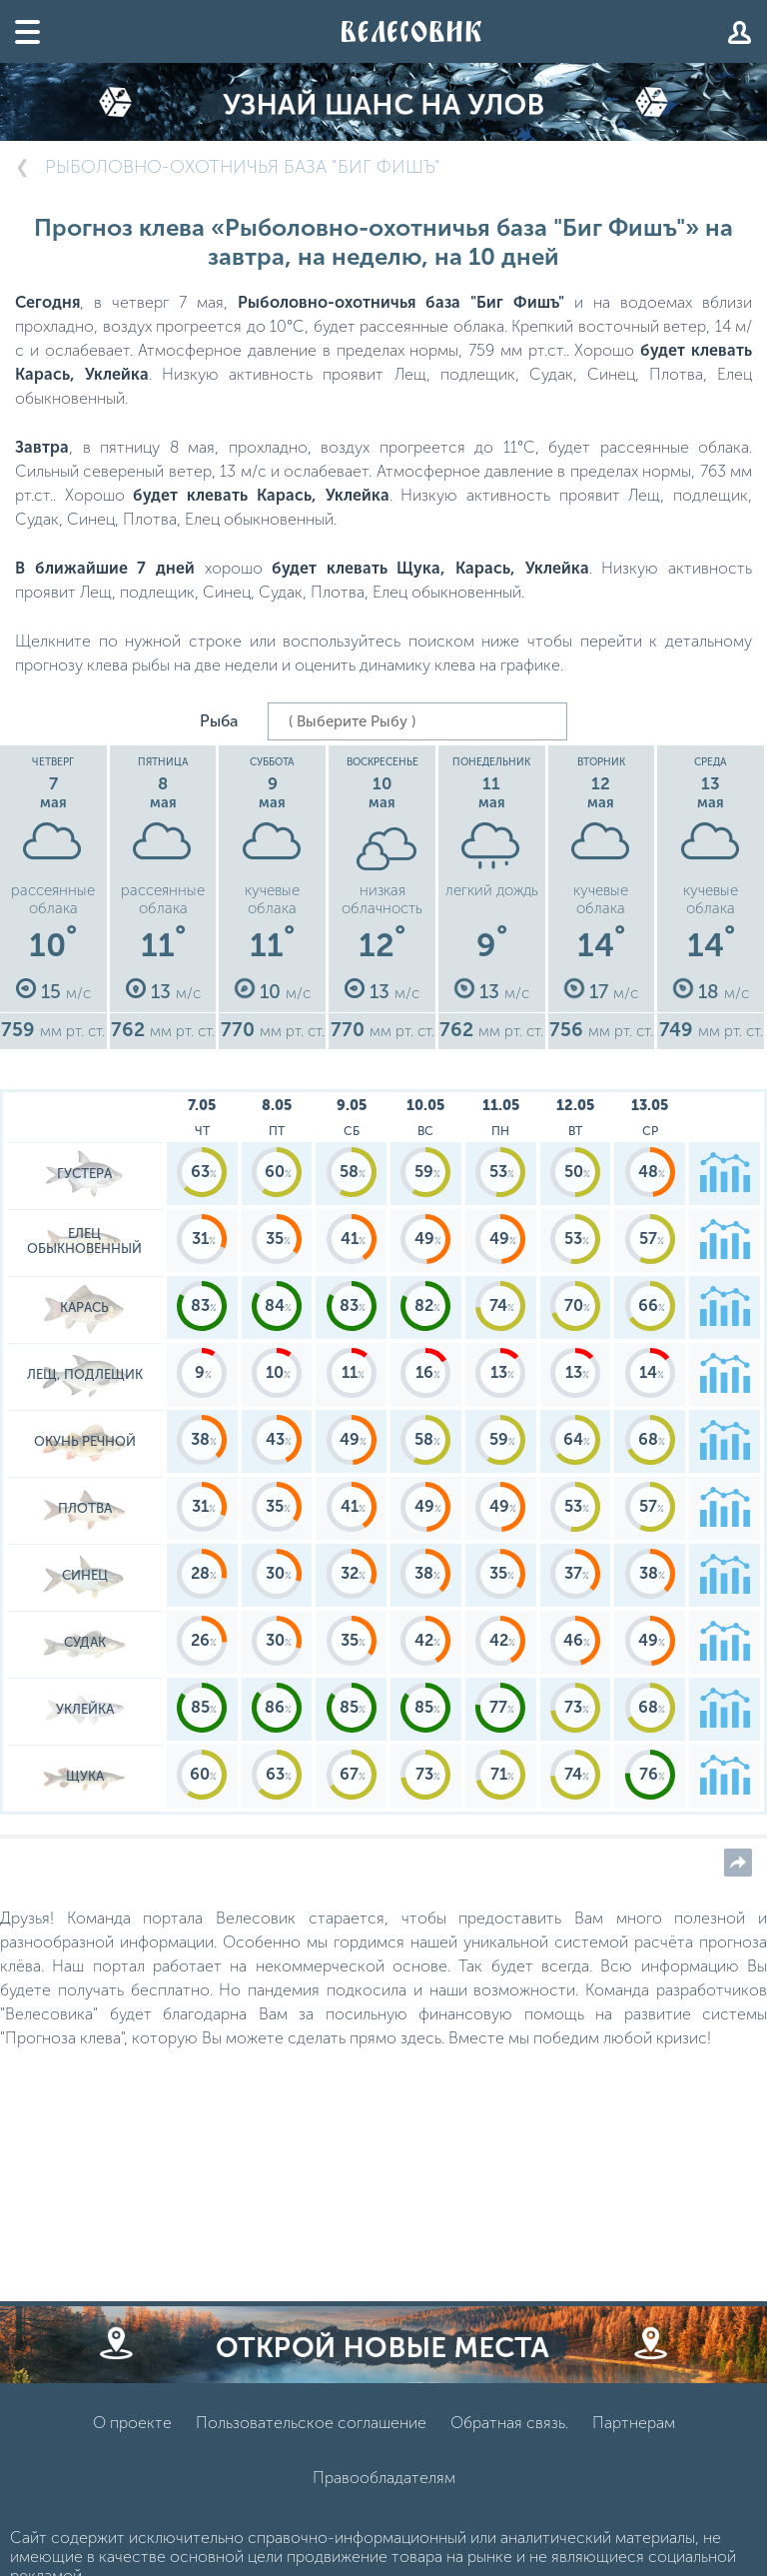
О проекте (132, 2422)
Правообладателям (384, 2477)
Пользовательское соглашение (311, 2422)
